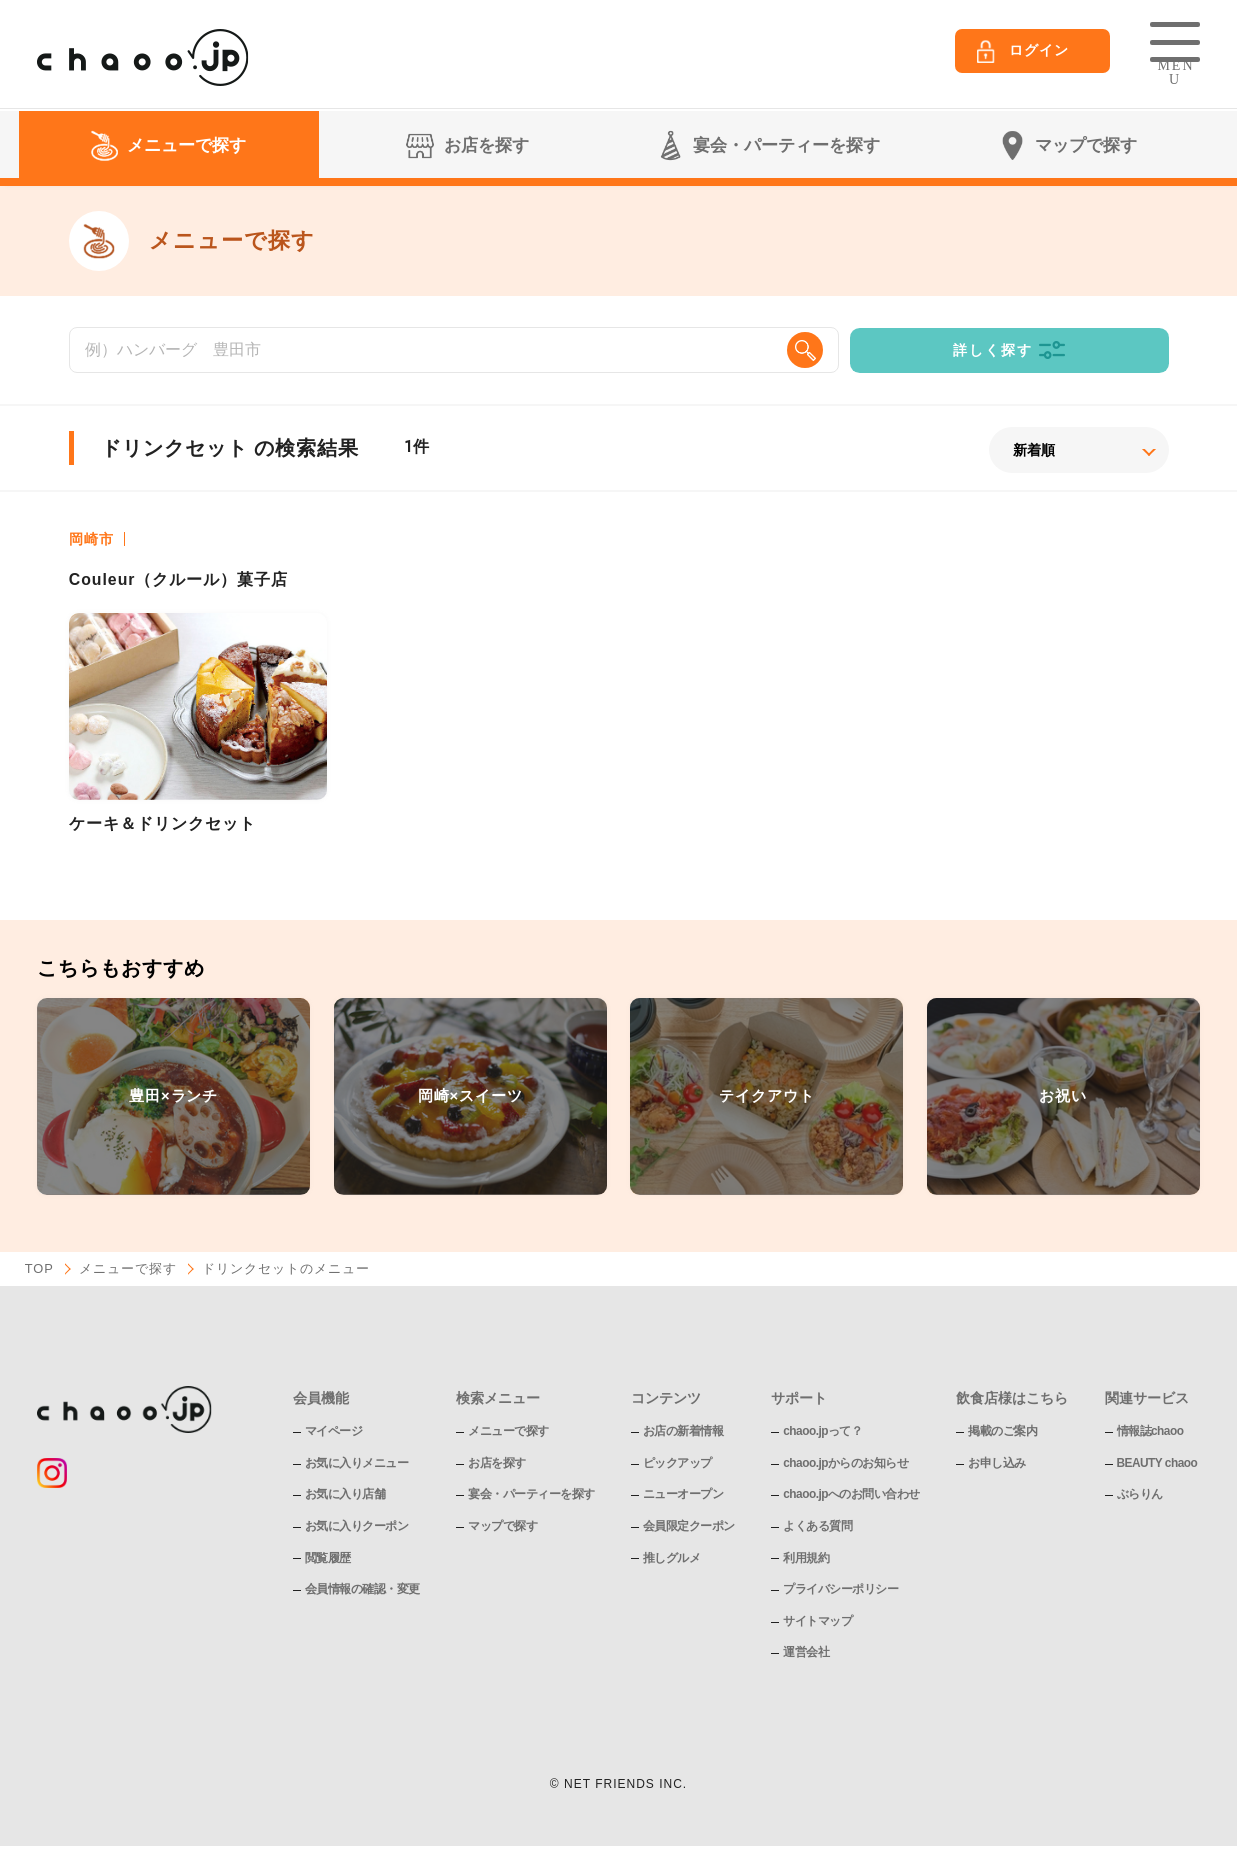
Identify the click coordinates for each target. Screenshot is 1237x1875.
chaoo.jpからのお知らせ (846, 1463)
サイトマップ (817, 1621)
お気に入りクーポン (357, 1527)
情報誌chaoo (1150, 1432)
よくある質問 (817, 1527)
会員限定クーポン (689, 1527)
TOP (40, 1270)
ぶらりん (1140, 1495)
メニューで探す (128, 1270)
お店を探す (497, 1463)
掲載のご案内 (1003, 1432)
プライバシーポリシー (840, 1590)
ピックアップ (677, 1463)
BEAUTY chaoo (1158, 1463)
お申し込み (998, 1463)
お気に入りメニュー (357, 1463)
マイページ (334, 1432)
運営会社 (806, 1653)
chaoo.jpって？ (823, 1432)
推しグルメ (672, 1558)
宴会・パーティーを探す (531, 1495)
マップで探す (502, 1527)
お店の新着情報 (683, 1432)
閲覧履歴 (328, 1558)
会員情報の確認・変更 (362, 1590)
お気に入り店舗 (345, 1495)
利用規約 (806, 1558)
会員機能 (321, 1399)
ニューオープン (683, 1495)
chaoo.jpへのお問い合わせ (851, 1495)
